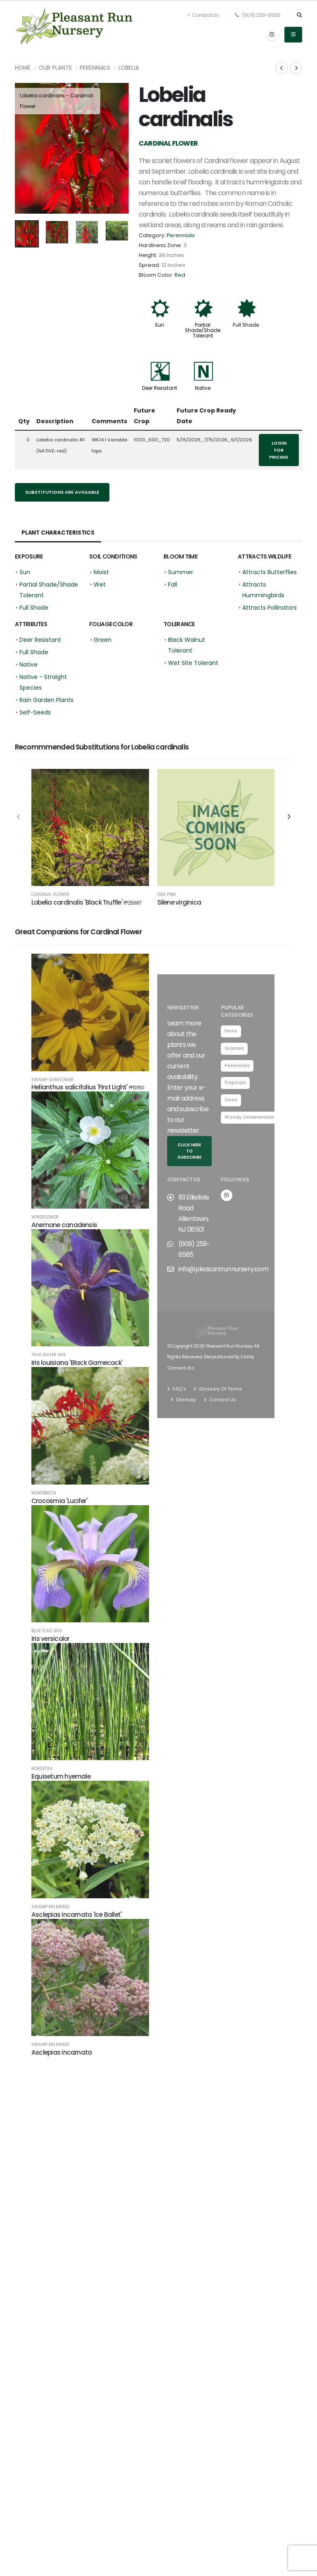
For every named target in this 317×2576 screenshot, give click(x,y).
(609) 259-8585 (257, 15)
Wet (100, 584)
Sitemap (185, 1404)
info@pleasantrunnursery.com (223, 1275)
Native (203, 388)
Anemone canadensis (64, 1230)
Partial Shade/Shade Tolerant (202, 330)
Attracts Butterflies (269, 572)
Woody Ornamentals (249, 1124)
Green (102, 640)
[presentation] (25, 148)
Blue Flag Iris (46, 1637)
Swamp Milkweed (50, 1913)
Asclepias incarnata (61, 2058)
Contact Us (203, 15)
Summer (180, 572)
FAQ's (178, 1394)
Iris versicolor (50, 1644)
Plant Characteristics (58, 533)
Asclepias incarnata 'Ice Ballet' (76, 1920)
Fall (172, 584)
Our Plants (55, 68)
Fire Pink (166, 895)
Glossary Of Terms (220, 1394)
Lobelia (128, 68)
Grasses (235, 1054)
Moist (101, 572)
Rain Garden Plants (46, 700)
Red (180, 274)
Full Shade (246, 325)
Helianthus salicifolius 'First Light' (87, 1093)
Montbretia (44, 1499)
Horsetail (42, 1774)
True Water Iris (48, 1361)
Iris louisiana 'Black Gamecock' (76, 1368)
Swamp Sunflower (52, 1085)
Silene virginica (179, 902)
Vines (231, 1106)
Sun (159, 325)
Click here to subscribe (189, 1157)
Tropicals (235, 1089)
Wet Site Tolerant (193, 663)
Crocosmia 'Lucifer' (59, 1506)
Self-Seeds (35, 712)
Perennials (95, 68)
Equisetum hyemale (60, 1782)
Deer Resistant (159, 388)
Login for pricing (279, 450)
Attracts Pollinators (269, 607)
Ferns (231, 1037)
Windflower (45, 1223)
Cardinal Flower (50, 895)
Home (23, 68)
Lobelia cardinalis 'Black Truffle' (86, 902)
